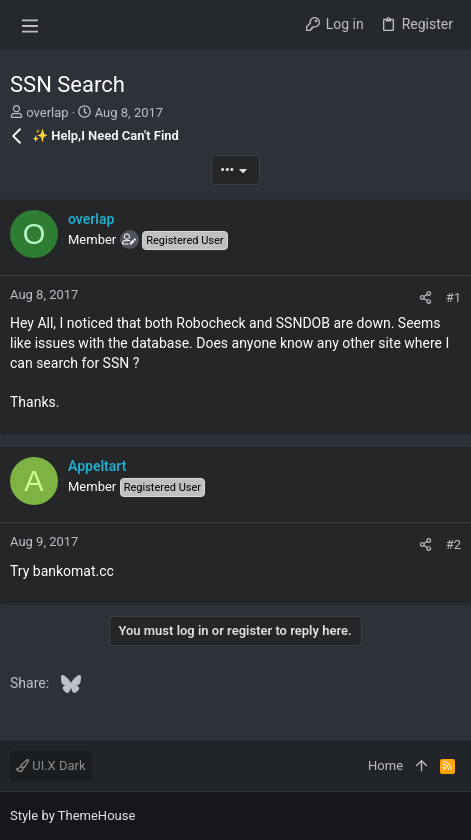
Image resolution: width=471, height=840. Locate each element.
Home (385, 765)
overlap (47, 112)
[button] (30, 25)
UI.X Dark (51, 765)
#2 (453, 544)
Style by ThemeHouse (72, 815)
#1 (453, 297)
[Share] (425, 297)
